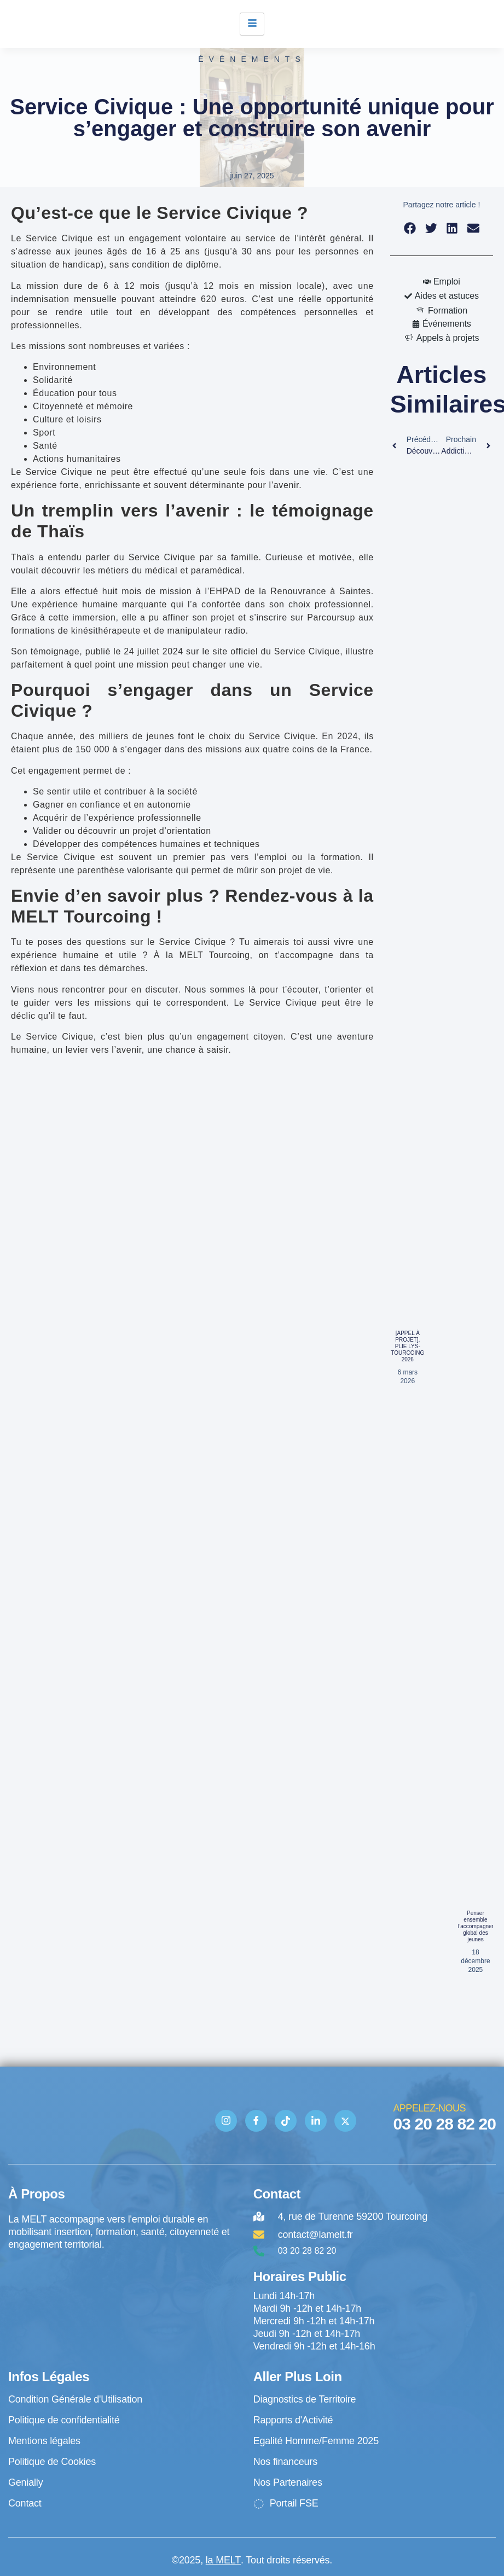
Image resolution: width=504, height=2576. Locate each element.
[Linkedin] (316, 2121)
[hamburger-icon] (252, 24)
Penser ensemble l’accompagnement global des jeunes (481, 1926)
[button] (410, 228)
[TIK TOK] (286, 2121)
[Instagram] (226, 2121)
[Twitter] (345, 2121)
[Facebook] (256, 2121)
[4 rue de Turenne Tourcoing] (125, 2296)
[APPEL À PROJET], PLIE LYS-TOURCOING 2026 (407, 1346)
